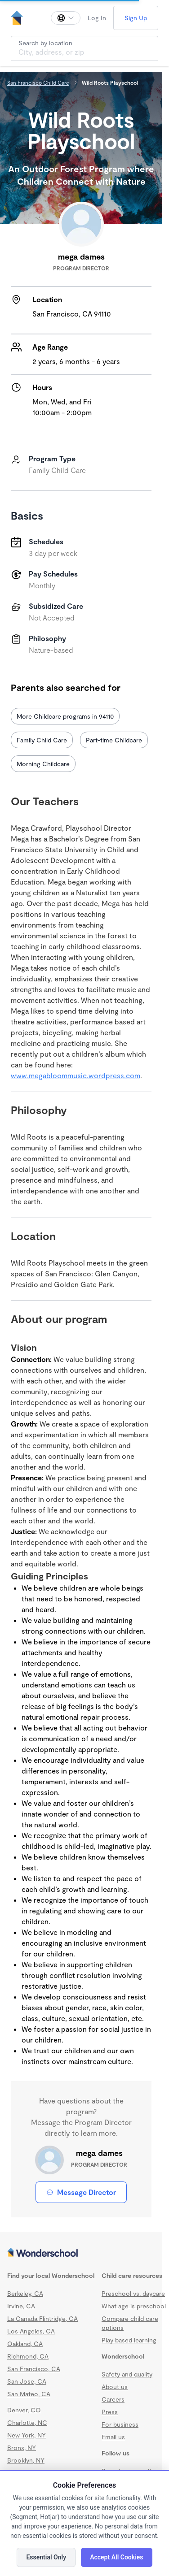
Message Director (81, 2192)
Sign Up (136, 18)
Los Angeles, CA (31, 2331)
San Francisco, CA (33, 2368)
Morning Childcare (43, 764)
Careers (113, 2399)
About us (115, 2386)
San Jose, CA (26, 2381)
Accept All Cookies (116, 2557)
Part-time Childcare (114, 740)
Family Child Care (42, 740)
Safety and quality (127, 2374)
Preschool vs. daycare (133, 2293)
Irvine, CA (21, 2306)
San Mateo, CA (28, 2394)
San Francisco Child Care (38, 82)
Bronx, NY (21, 2447)
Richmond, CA (28, 2356)
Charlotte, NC (27, 2422)
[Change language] (65, 18)
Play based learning (129, 2340)
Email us (113, 2437)
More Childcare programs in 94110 (65, 716)
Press (110, 2412)
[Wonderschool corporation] (81, 2253)
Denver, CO (24, 2410)
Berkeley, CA (25, 2293)
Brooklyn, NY (25, 2460)
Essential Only (46, 2557)
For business (120, 2424)
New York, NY (26, 2435)
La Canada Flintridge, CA (42, 2318)
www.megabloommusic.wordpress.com (75, 1075)
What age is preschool (134, 2306)
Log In (97, 18)
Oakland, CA (25, 2343)
